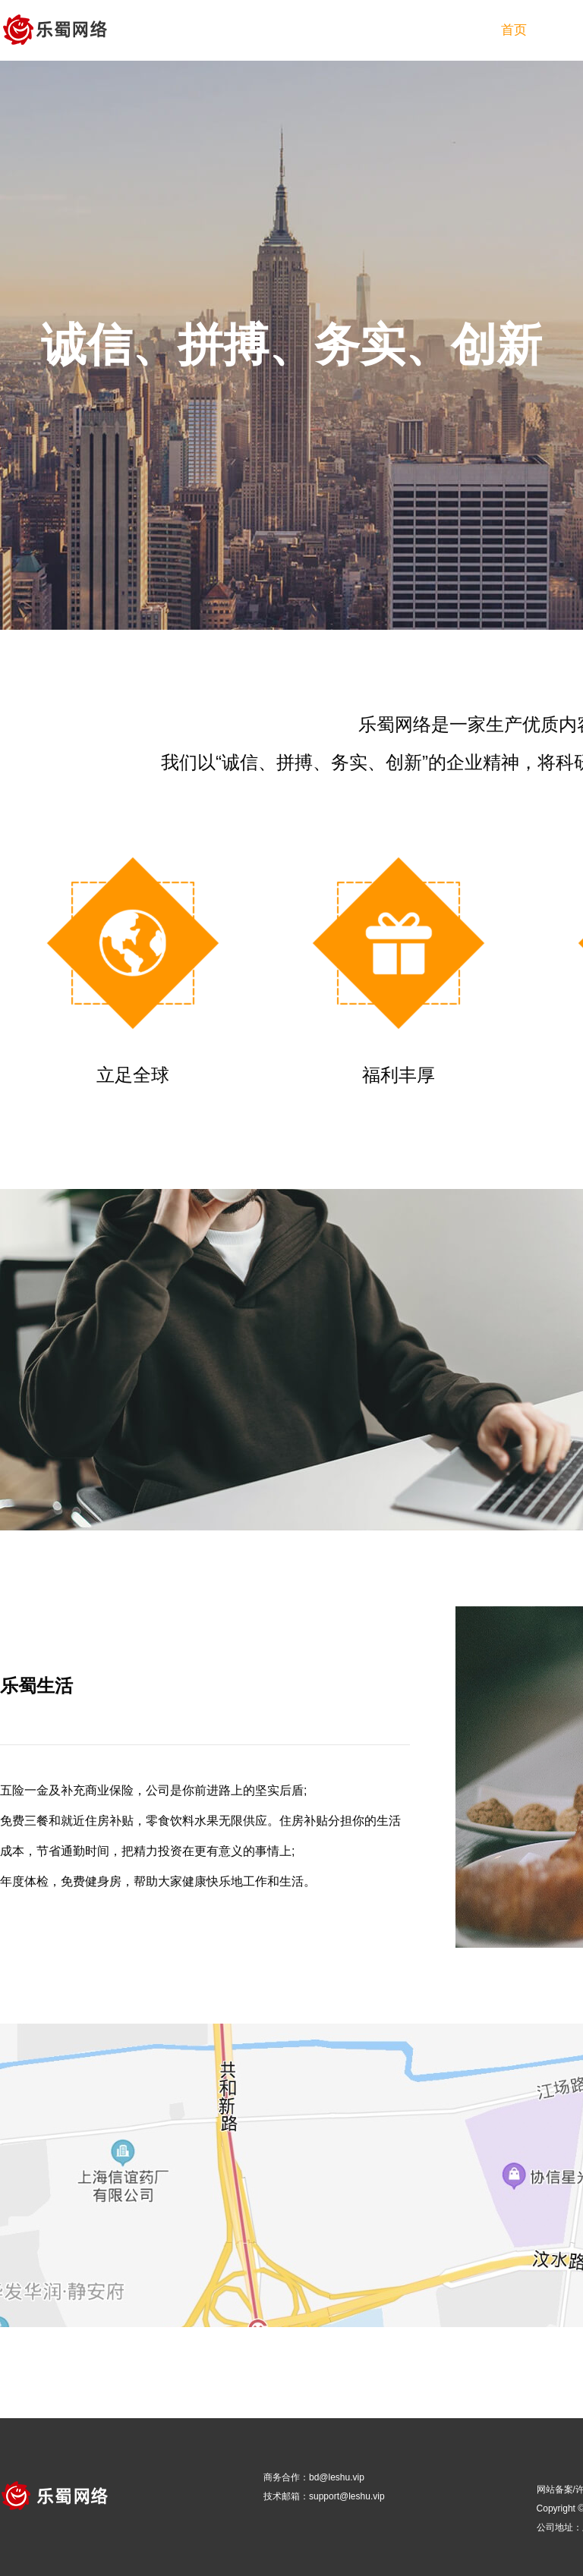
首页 (514, 30)
